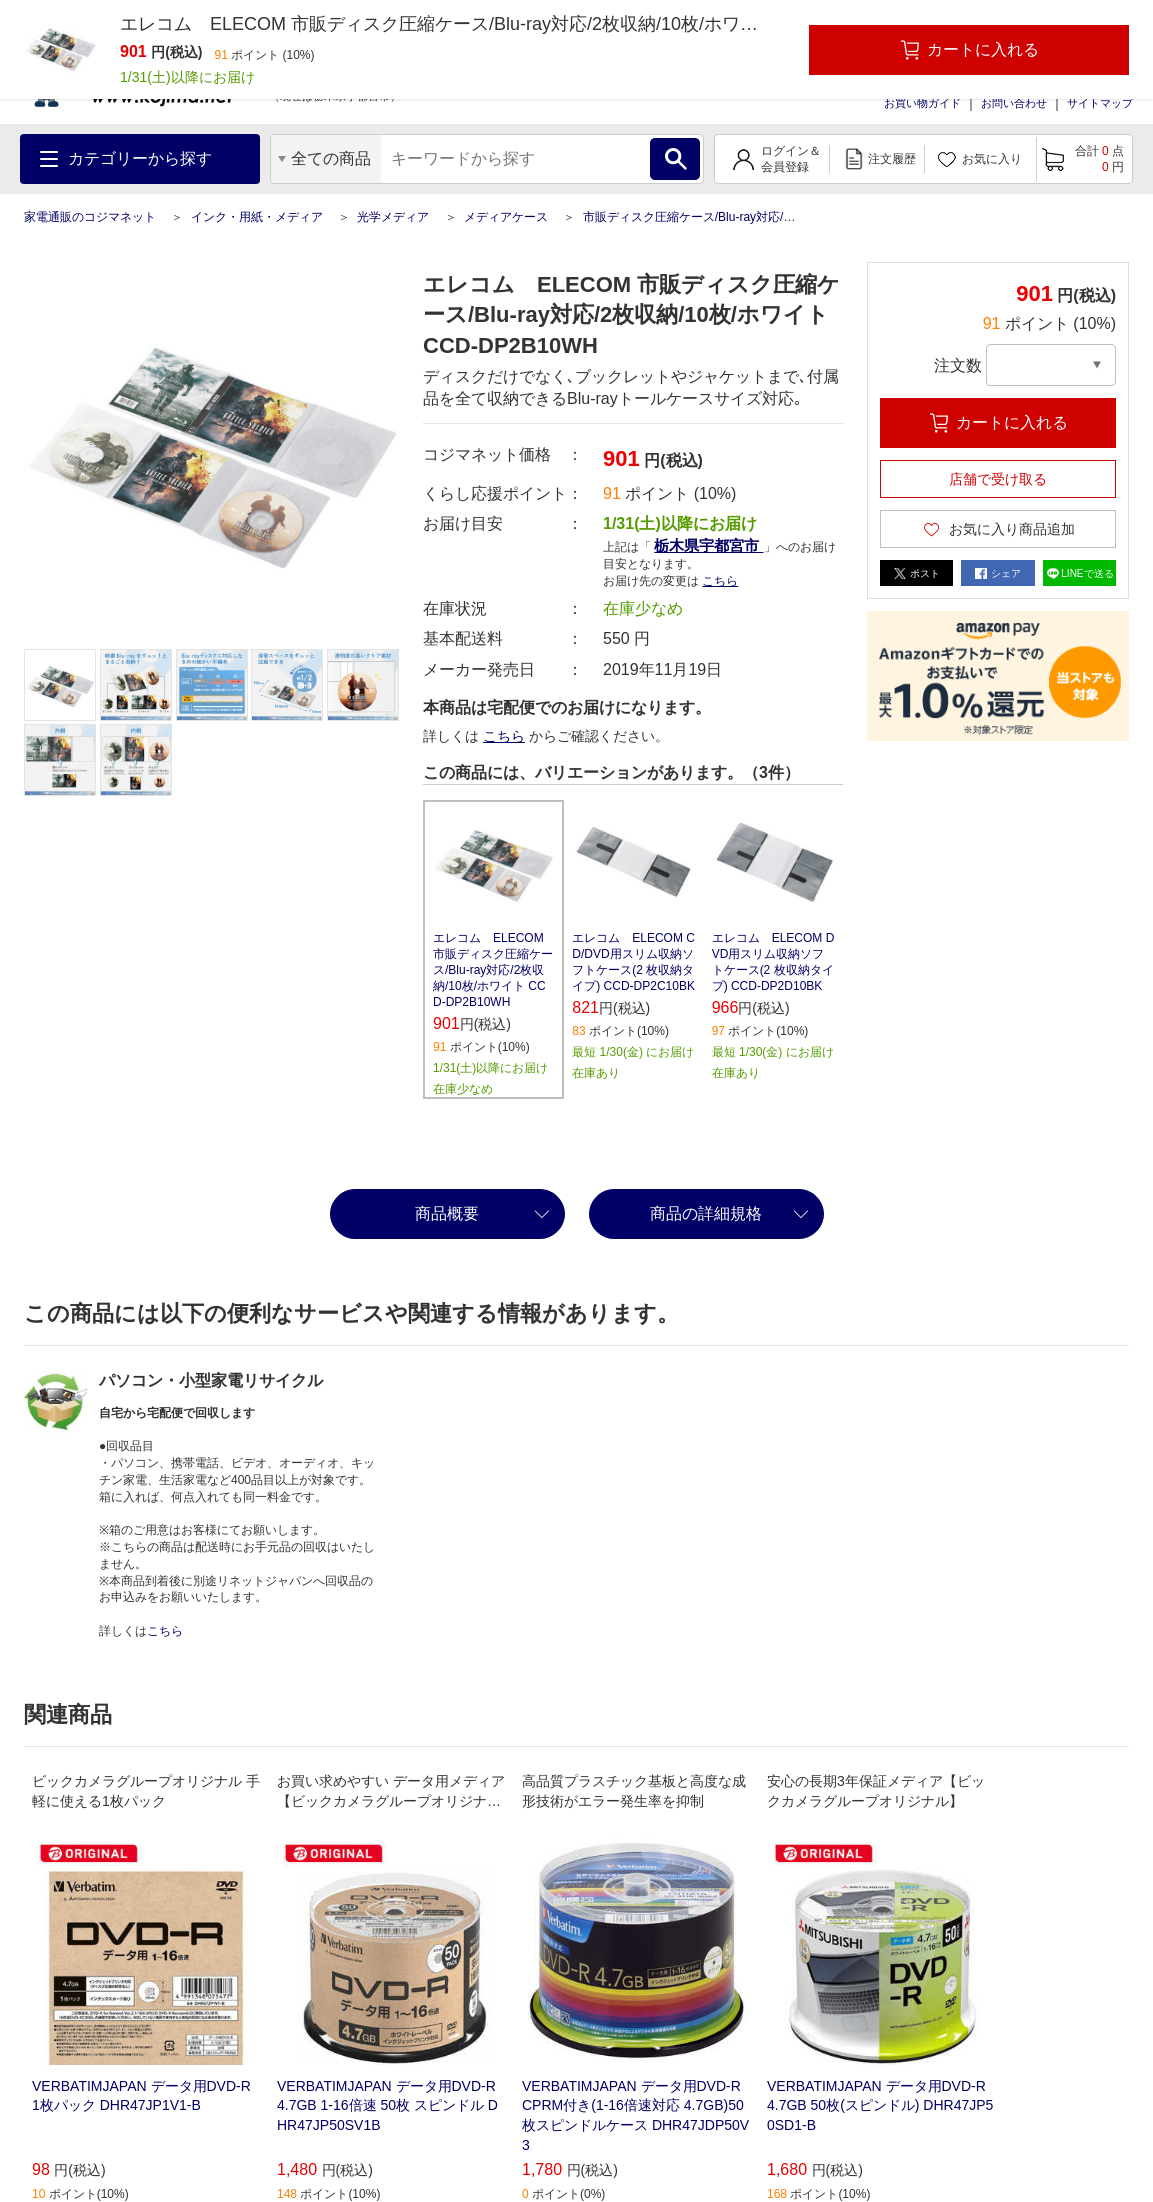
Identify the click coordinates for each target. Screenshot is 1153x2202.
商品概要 (447, 1213)
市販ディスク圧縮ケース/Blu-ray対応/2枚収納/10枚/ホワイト (744, 217)
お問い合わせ (1014, 103)
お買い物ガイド (922, 103)
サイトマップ (1100, 103)
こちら (720, 581)
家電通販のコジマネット (90, 217)
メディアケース (506, 217)
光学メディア (393, 217)
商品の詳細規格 (706, 1213)
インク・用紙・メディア (257, 217)
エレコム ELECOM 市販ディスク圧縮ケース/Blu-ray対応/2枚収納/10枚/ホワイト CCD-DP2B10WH (493, 970)
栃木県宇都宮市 (708, 545)
